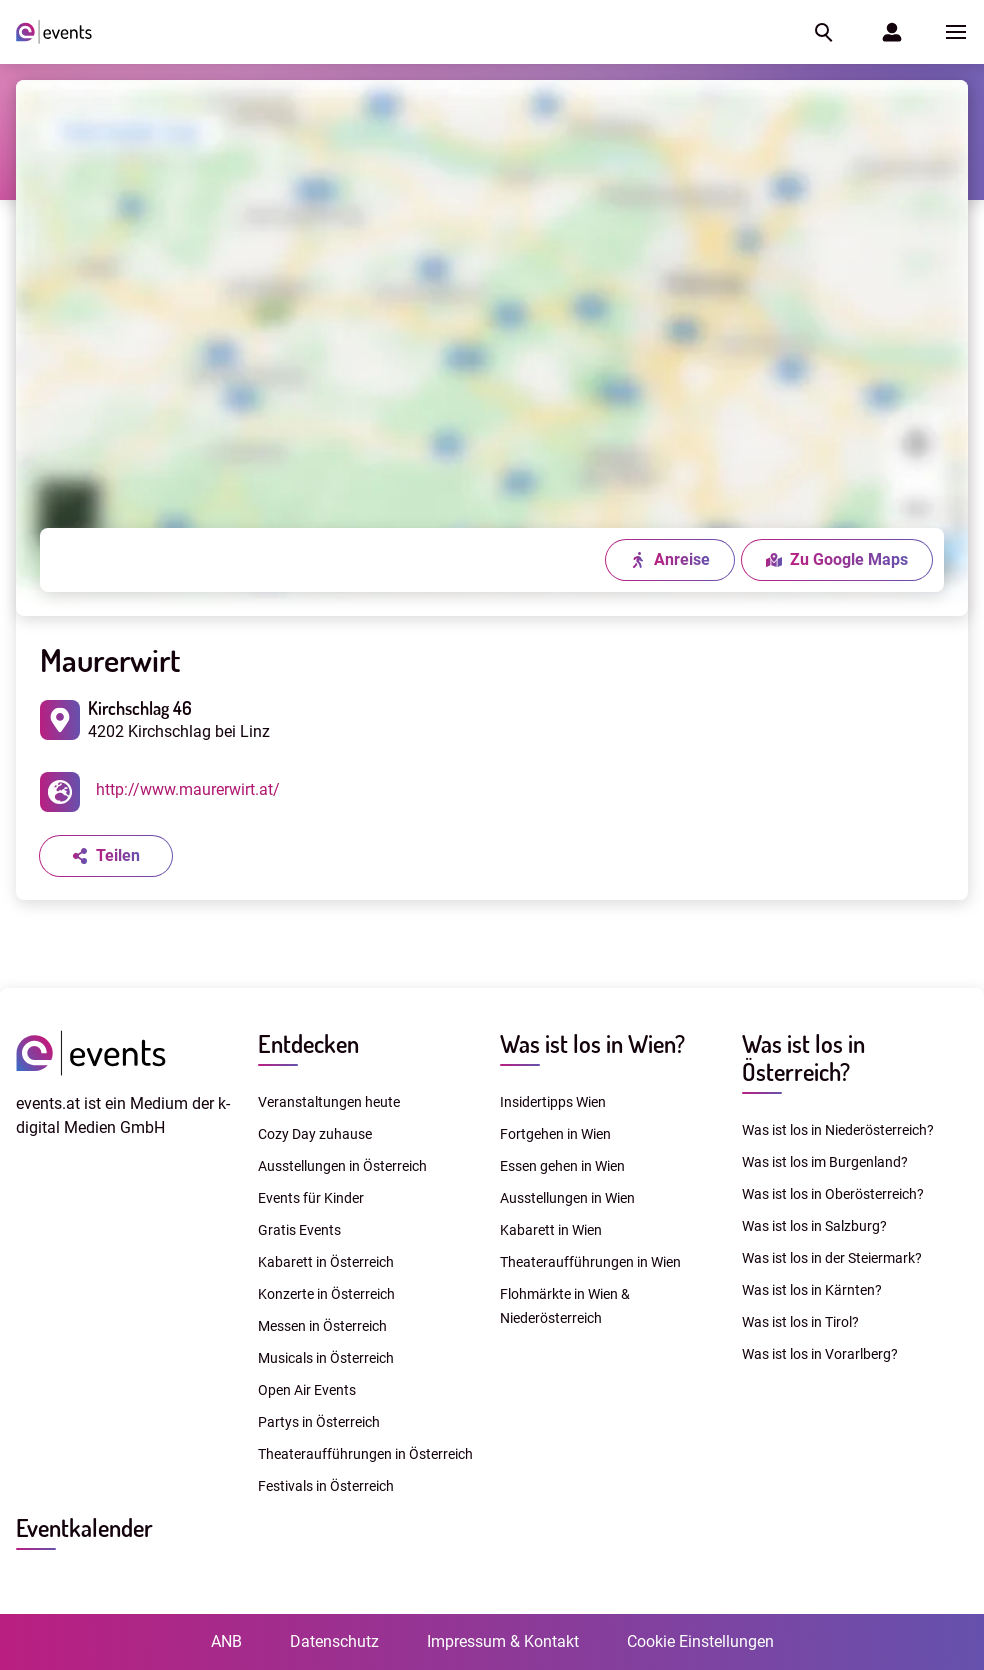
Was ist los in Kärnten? (812, 1290)
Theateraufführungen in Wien (590, 1262)
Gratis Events (299, 1230)
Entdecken (308, 1043)
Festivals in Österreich (326, 1486)
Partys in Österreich (319, 1422)
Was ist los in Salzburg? (814, 1226)
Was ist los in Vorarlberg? (820, 1354)
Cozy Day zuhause (315, 1134)
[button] (822, 32)
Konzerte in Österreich (326, 1294)
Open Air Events (307, 1390)
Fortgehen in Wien (555, 1134)
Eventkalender (84, 1527)
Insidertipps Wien (553, 1102)
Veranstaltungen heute (329, 1102)
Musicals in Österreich (326, 1358)
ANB (226, 1641)
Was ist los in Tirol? (800, 1322)
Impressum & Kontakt (503, 1641)
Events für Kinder (311, 1198)
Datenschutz (334, 1641)
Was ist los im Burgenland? (825, 1162)
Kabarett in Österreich (326, 1262)
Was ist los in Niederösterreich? (838, 1130)
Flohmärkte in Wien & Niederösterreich (565, 1306)
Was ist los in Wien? (592, 1043)
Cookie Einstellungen (700, 1641)
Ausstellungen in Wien (567, 1198)
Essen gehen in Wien (562, 1166)
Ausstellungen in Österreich (342, 1166)
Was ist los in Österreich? (803, 1057)
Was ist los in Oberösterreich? (833, 1194)
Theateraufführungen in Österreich (365, 1454)
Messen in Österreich (322, 1326)
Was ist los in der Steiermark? (832, 1258)
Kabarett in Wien (551, 1230)
